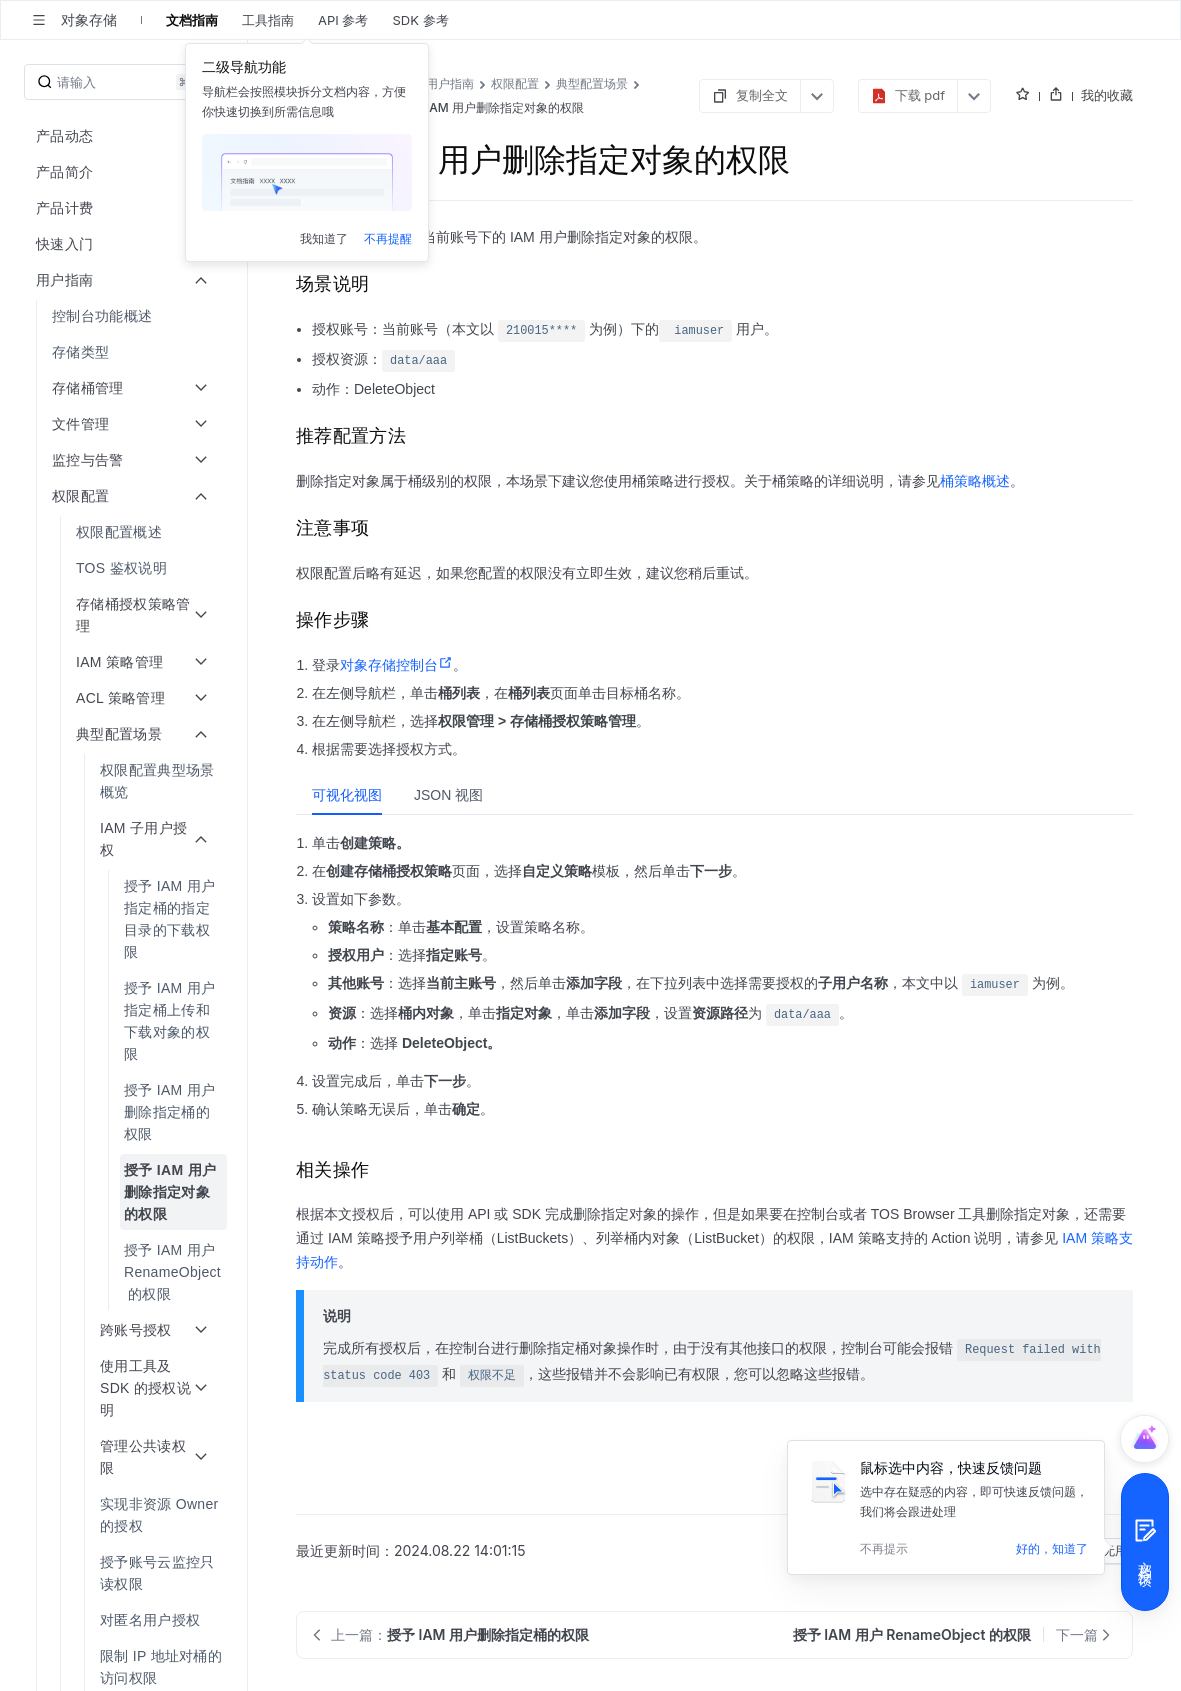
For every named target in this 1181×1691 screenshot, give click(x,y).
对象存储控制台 (396, 665)
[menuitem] (125, 316)
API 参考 (343, 20)
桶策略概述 (975, 481)
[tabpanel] (714, 983)
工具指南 (268, 20)
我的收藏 (1107, 95)
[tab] (347, 795)
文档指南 (192, 20)
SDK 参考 (420, 20)
